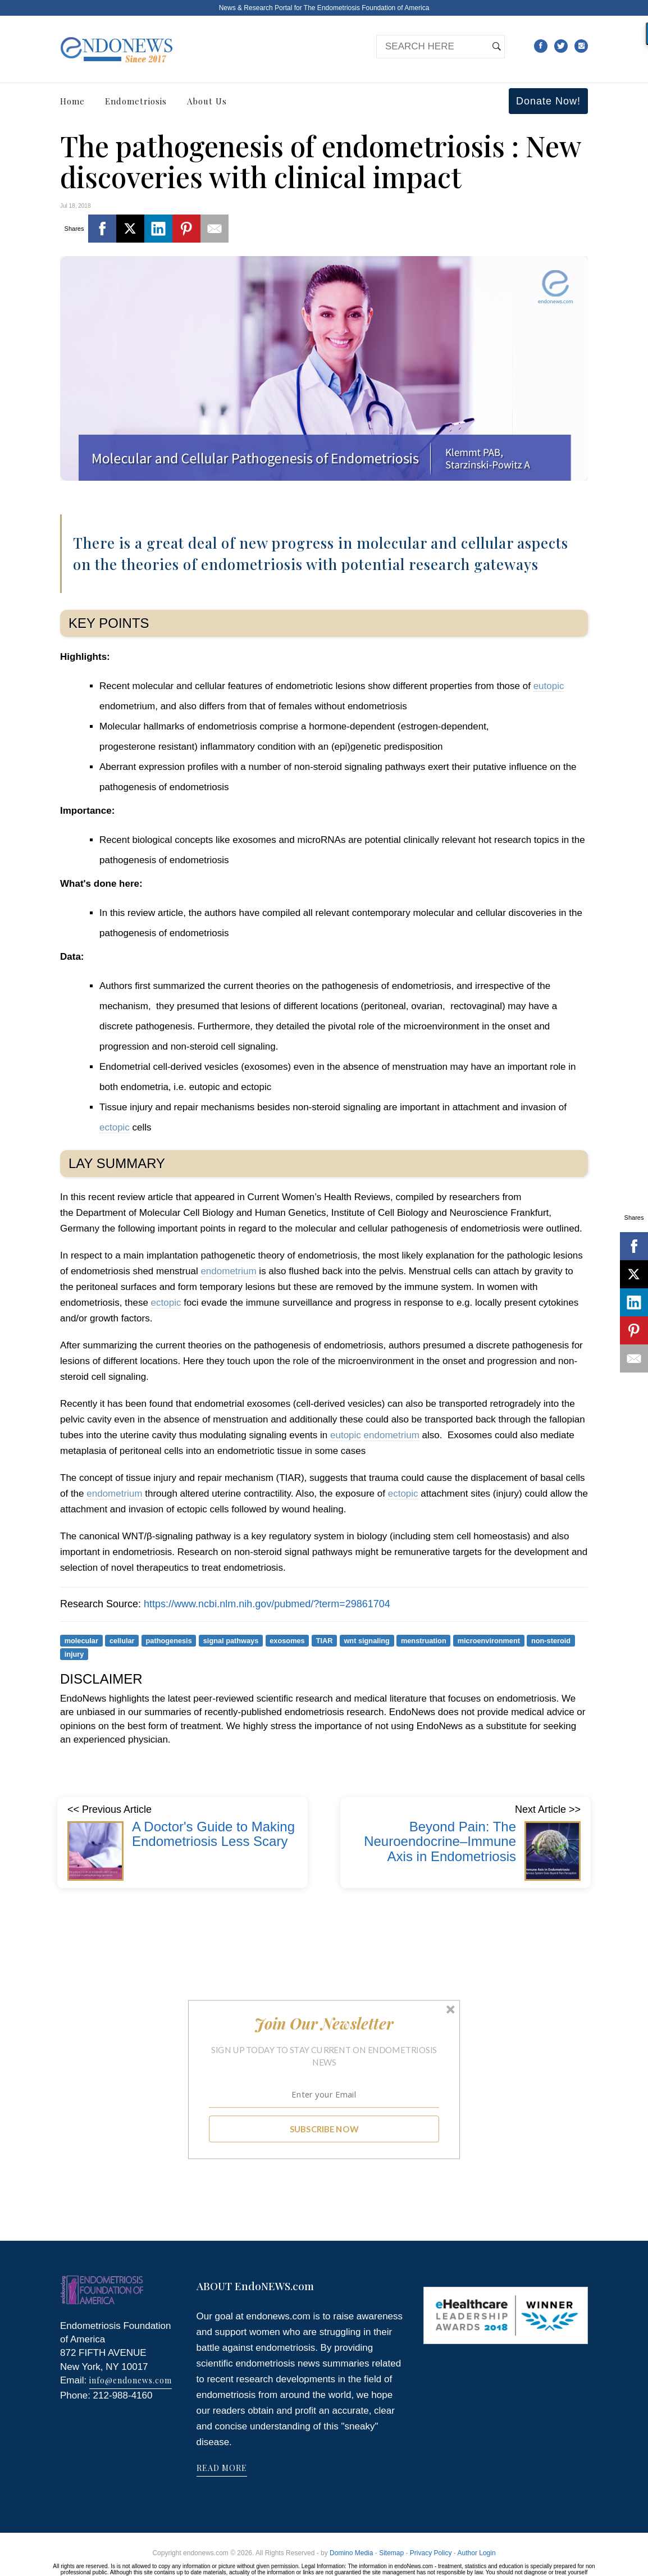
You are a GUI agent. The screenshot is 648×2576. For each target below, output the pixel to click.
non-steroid (551, 1640)
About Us (207, 101)
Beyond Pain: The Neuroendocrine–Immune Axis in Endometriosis (440, 1841)
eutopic (548, 686)
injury (74, 1653)
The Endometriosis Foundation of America (366, 8)
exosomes (287, 1640)
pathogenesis (169, 1640)
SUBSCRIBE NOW (324, 2129)
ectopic (114, 1127)
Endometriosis (136, 101)
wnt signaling (366, 1640)
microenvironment (489, 1640)
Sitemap (391, 2553)
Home (72, 101)
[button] (324, 2023)
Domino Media (351, 2553)
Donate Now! (548, 101)
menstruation (423, 1640)
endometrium (228, 1271)
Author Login (477, 2553)
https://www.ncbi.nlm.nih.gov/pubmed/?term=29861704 (267, 1604)
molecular (81, 1640)
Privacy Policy (431, 2553)
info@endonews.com (130, 2380)
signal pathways (231, 1640)
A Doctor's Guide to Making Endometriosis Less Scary (213, 1834)
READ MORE (222, 2468)
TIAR (324, 1640)
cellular (122, 1640)
